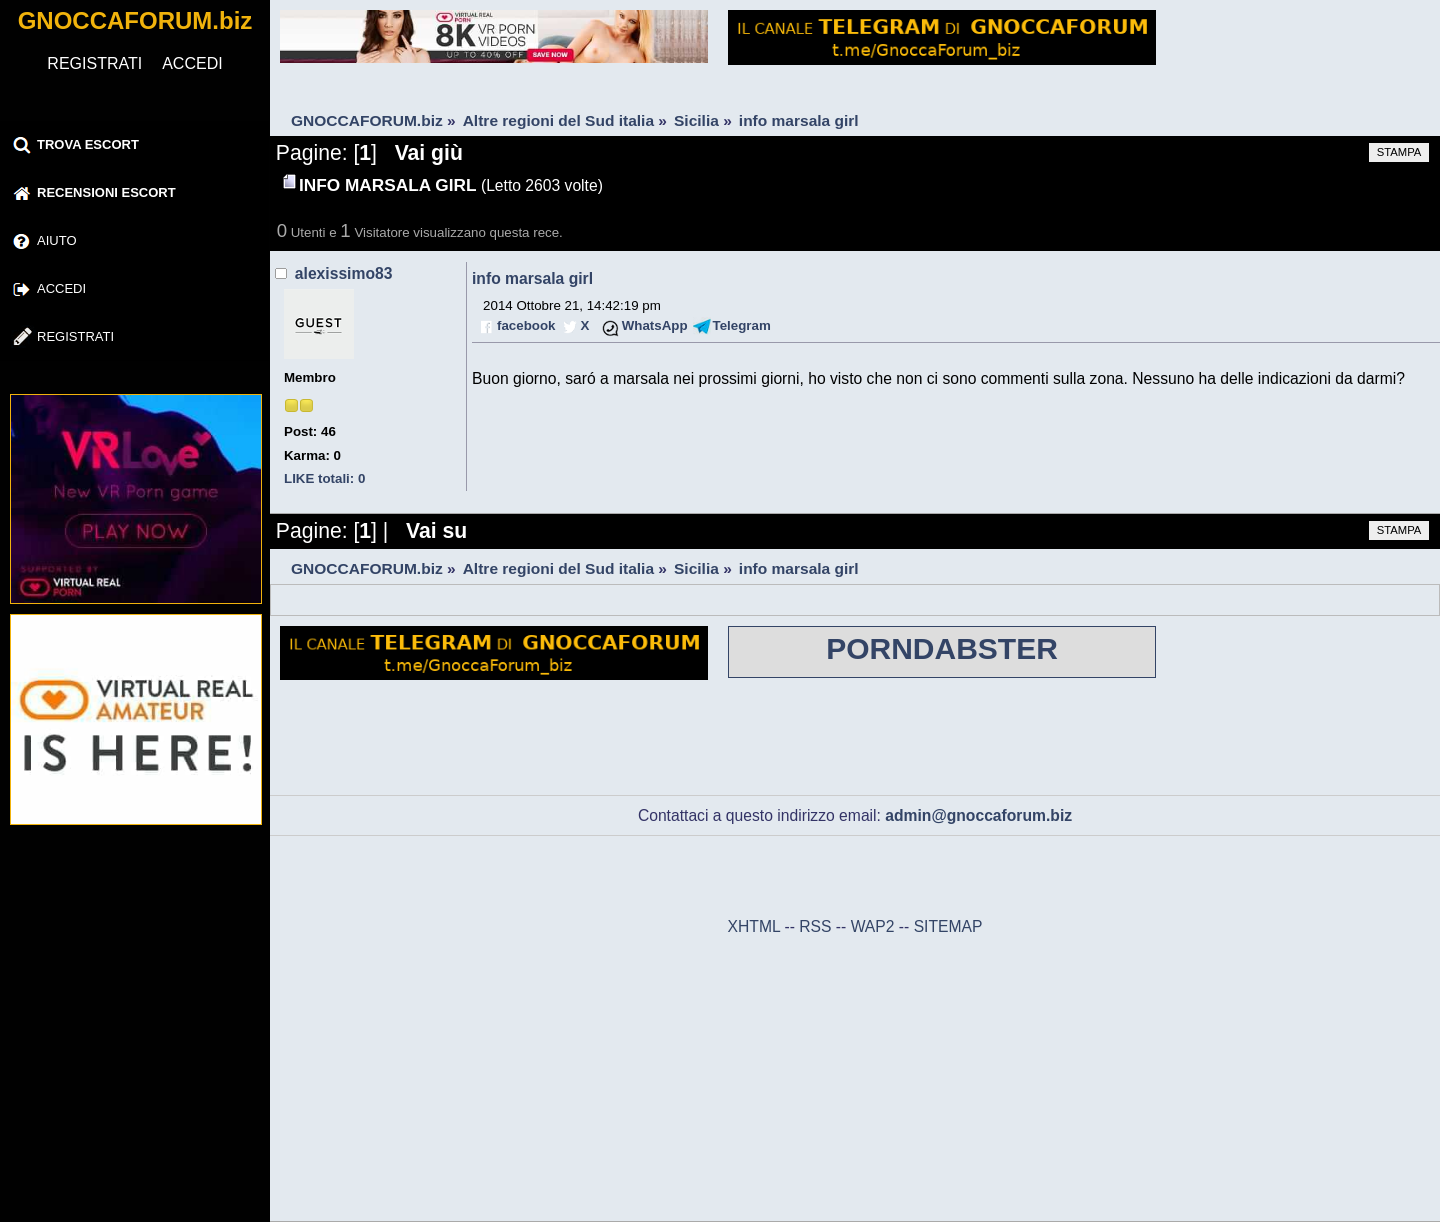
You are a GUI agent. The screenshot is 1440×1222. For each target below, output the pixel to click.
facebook (526, 325)
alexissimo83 (344, 273)
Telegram (742, 325)
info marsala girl (532, 278)
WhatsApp (655, 325)
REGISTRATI (94, 63)
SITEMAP (948, 926)
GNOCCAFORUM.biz (135, 20)
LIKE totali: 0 (324, 478)
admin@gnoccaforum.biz (978, 815)
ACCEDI (192, 63)
